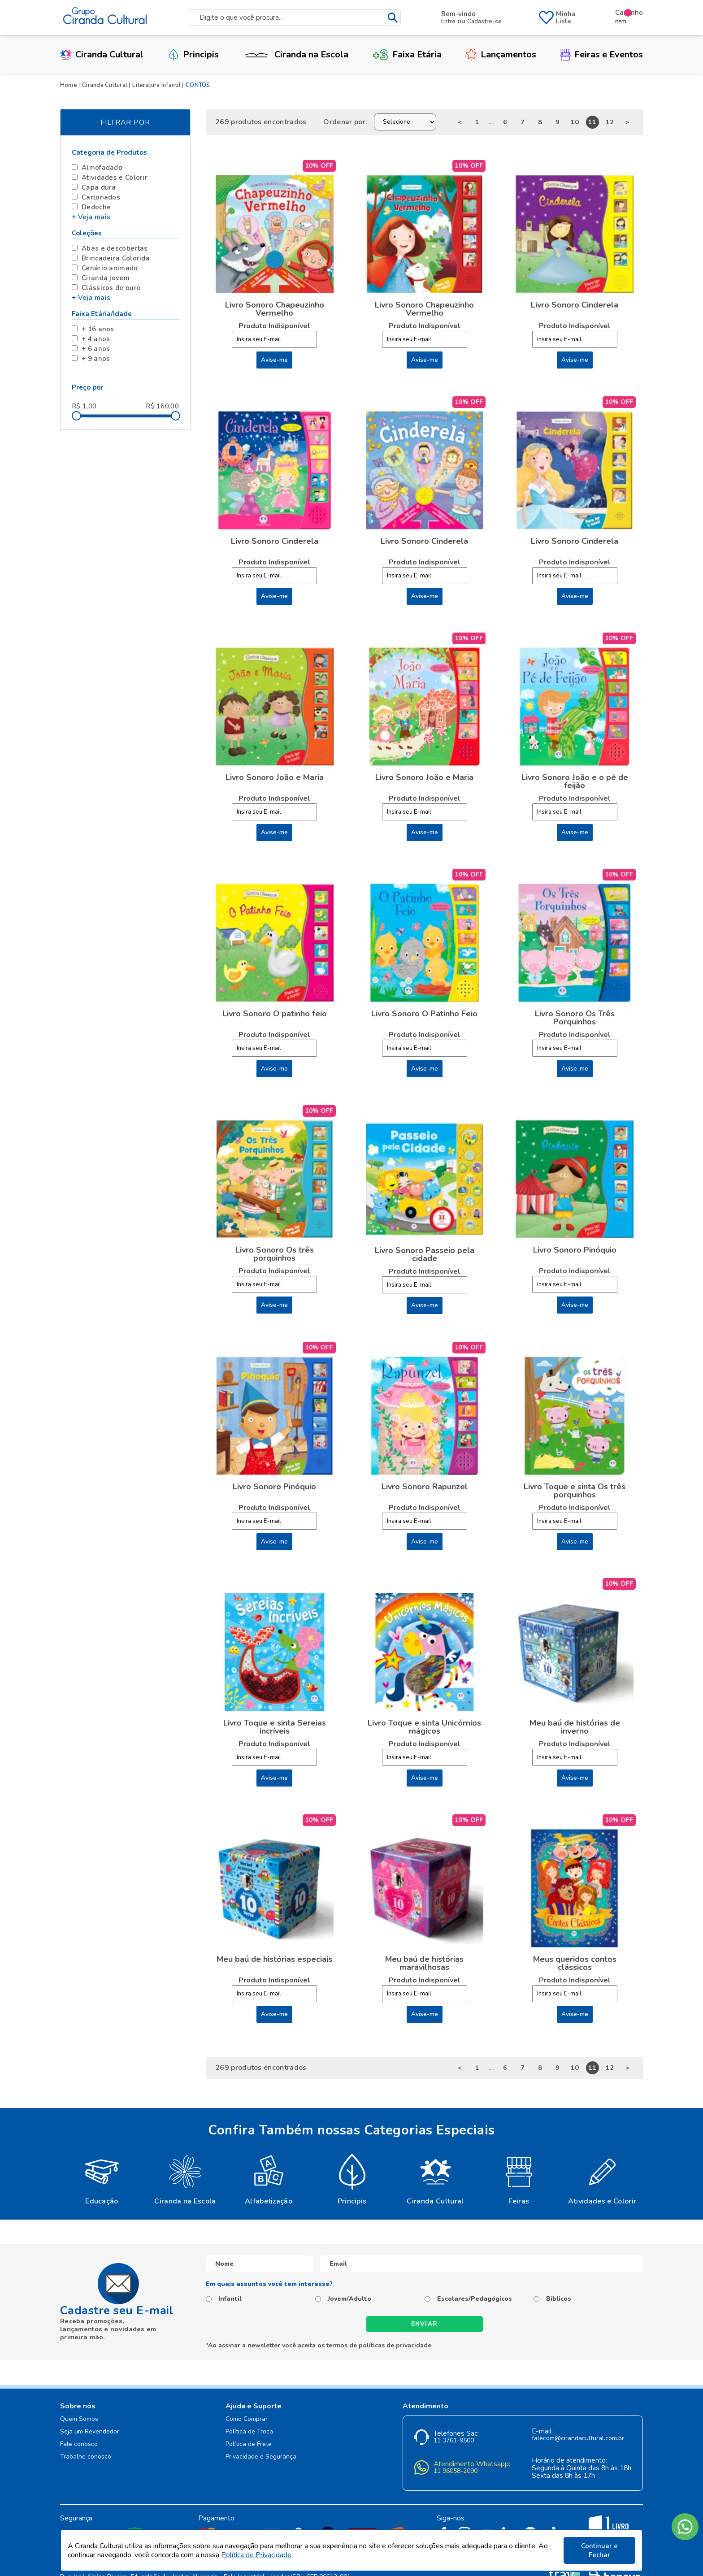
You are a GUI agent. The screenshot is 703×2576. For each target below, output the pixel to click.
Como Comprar (247, 2419)
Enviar (424, 2324)
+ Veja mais (91, 216)
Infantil (230, 2299)
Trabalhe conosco (85, 2457)
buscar (393, 18)
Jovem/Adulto (349, 2299)
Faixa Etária (407, 54)
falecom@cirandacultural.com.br (578, 2438)
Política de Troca (249, 2432)
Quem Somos (79, 2419)
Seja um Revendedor (89, 2432)
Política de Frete (249, 2444)
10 (575, 121)
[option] (101, 2178)
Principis (193, 54)
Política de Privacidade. (257, 2555)
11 (592, 121)
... (491, 122)
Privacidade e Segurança (261, 2457)
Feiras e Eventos (601, 54)
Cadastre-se (484, 21)
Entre (448, 21)
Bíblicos (558, 2299)
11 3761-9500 (454, 2441)
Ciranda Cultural (101, 54)
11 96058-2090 (455, 2471)
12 (610, 121)
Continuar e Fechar (599, 2550)
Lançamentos (500, 54)
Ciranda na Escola (295, 54)
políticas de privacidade (395, 2345)
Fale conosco (79, 2444)
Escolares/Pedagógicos (474, 2299)
